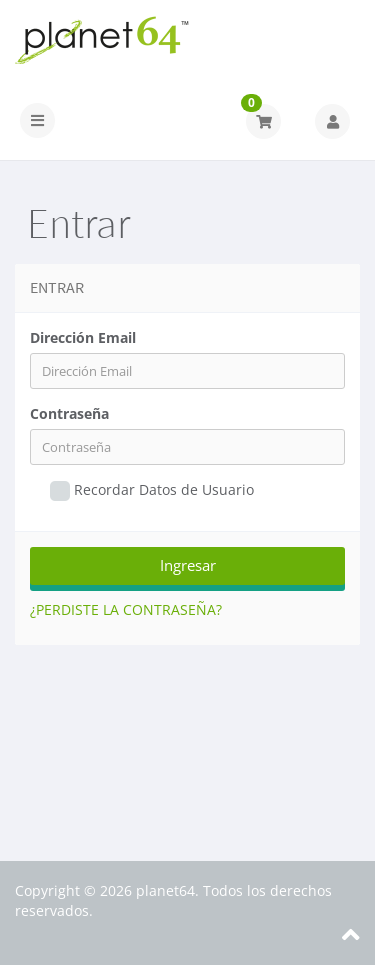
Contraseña (69, 413)
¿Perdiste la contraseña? (126, 609)
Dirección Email (83, 337)
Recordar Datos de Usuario (152, 490)
